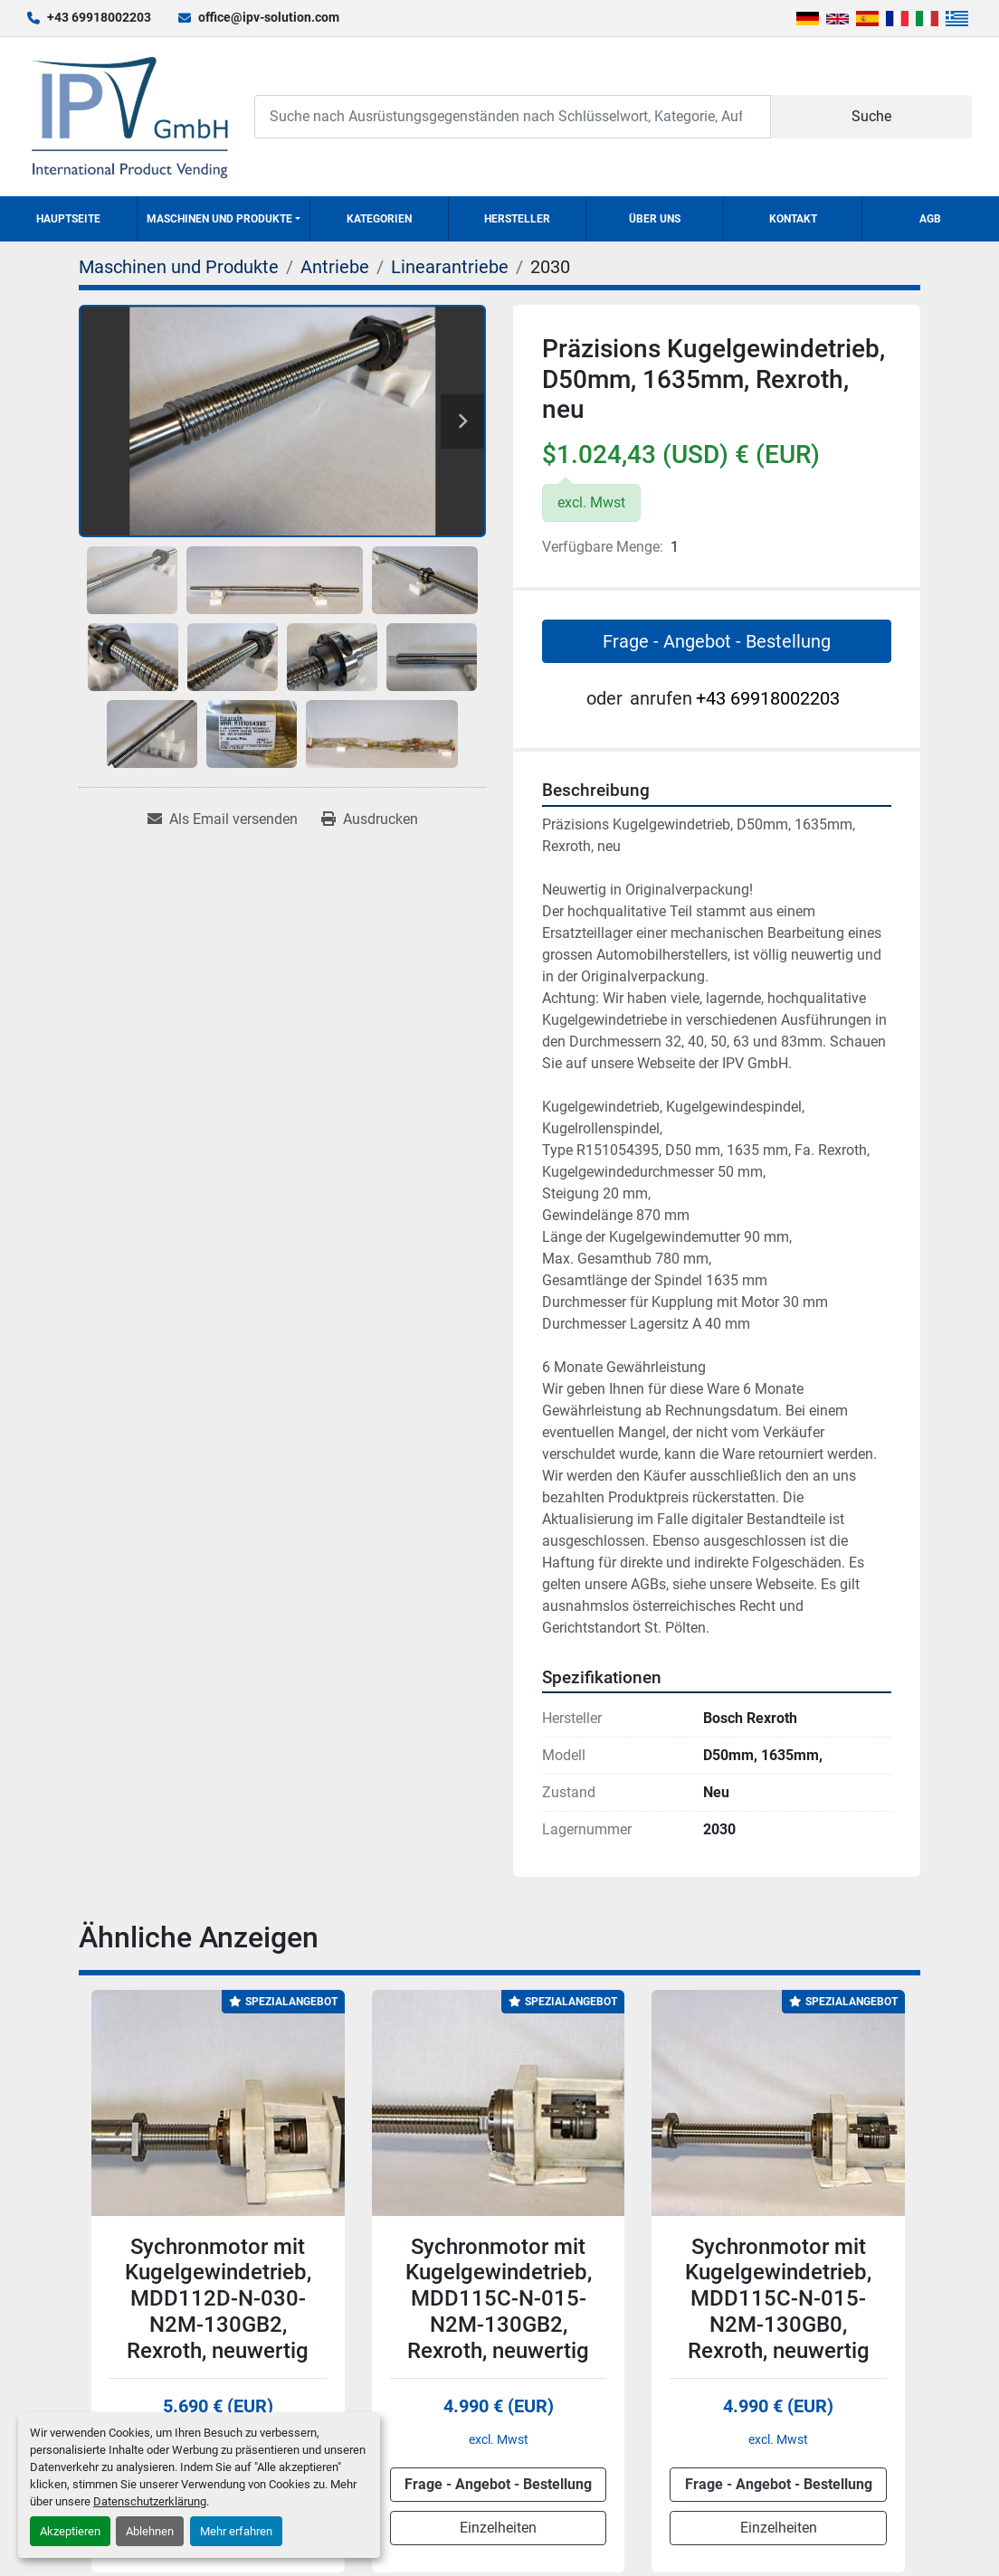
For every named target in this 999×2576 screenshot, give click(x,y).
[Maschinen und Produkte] (179, 267)
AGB (930, 219)
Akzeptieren (70, 2531)
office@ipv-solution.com (268, 17)
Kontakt (793, 219)
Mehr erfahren (236, 2531)
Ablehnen (150, 2531)
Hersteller (517, 219)
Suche (871, 116)
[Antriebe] (334, 267)
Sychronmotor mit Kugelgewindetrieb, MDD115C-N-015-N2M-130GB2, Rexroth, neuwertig (498, 2298)
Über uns (654, 219)
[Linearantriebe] (450, 267)
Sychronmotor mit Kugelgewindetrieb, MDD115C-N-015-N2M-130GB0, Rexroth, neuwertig (778, 2298)
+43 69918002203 (99, 17)
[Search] (512, 116)
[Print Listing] (369, 819)
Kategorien (379, 219)
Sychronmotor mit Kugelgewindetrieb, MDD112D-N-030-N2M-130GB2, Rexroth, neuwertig (218, 2298)
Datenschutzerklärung (149, 2501)
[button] (223, 219)
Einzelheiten (498, 2527)
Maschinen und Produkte (219, 219)
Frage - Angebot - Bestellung (717, 641)
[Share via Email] (222, 819)
